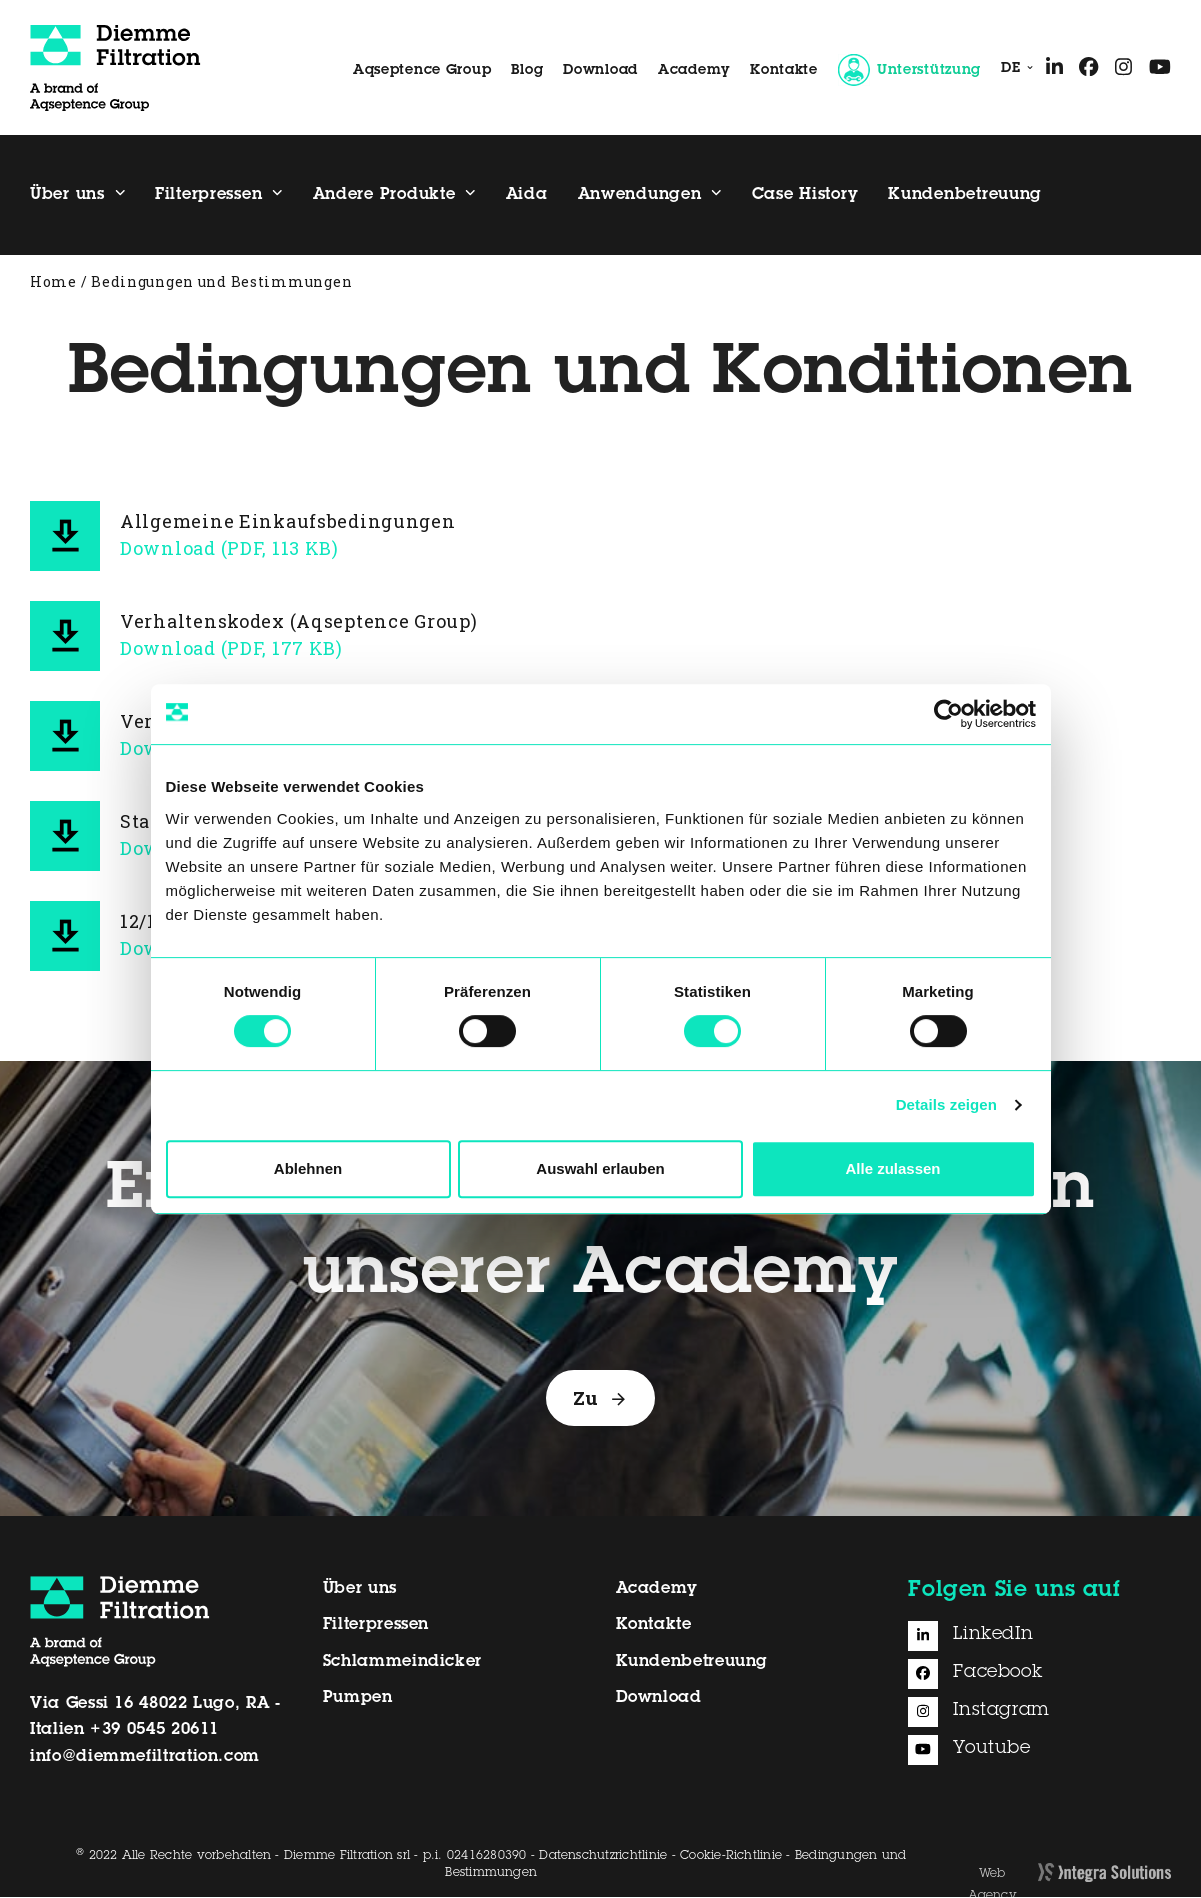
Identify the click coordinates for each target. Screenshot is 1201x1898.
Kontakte (784, 71)
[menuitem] (1013, 69)
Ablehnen (308, 1168)
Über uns (360, 1590)
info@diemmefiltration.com (145, 1758)
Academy (694, 71)
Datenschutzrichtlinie (603, 1858)
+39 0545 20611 (154, 1732)
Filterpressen (376, 1627)
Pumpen (358, 1700)
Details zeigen (946, 1104)
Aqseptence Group (422, 71)
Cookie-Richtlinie (731, 1858)
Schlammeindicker (402, 1663)
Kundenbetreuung (692, 1663)
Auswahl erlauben (600, 1168)
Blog (527, 71)
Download (600, 71)
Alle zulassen (892, 1168)
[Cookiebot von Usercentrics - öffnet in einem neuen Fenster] (948, 714)
